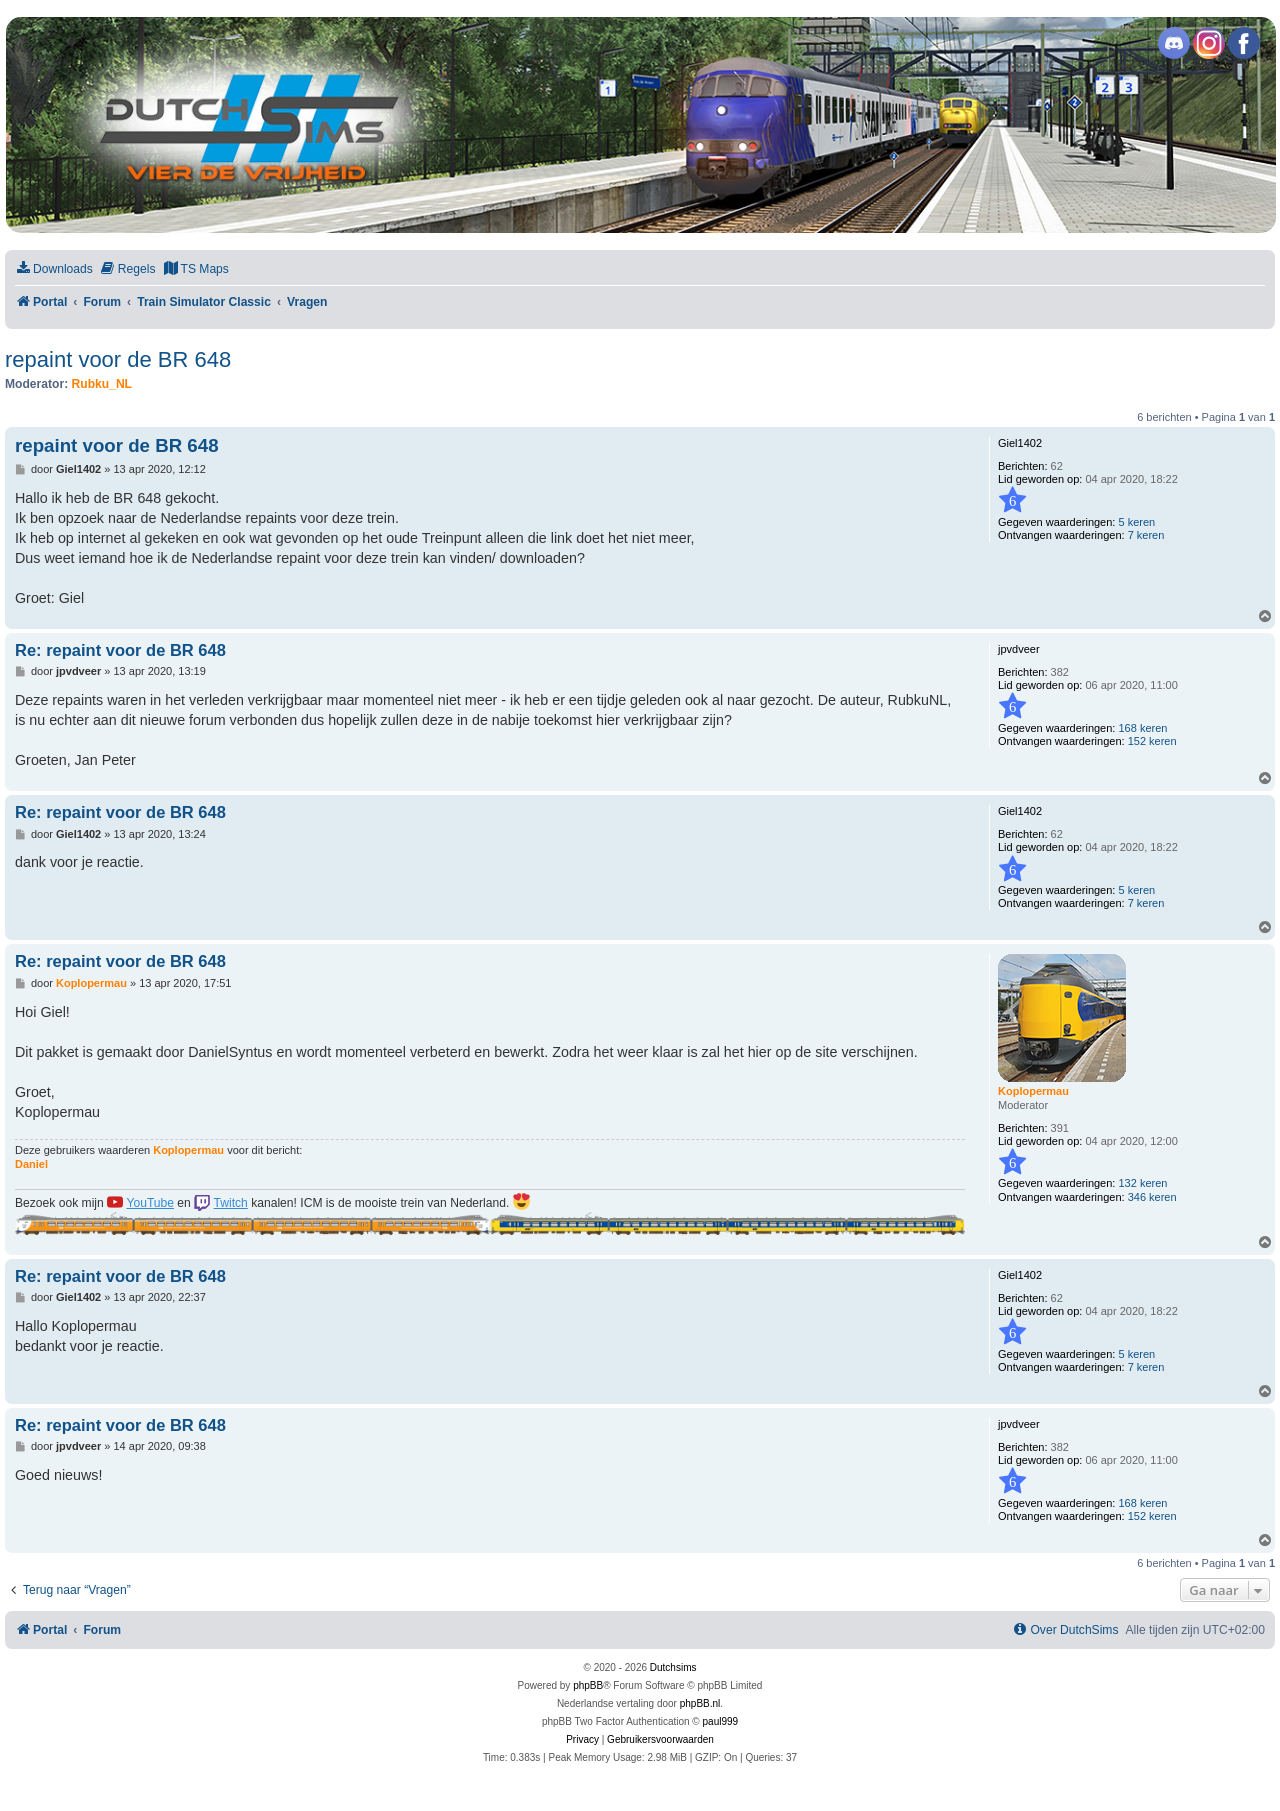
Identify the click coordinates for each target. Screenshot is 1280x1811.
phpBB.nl (700, 1703)
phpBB (588, 1685)
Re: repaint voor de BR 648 (120, 650)
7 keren (1146, 535)
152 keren (1152, 741)
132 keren (1142, 1183)
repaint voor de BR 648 (118, 359)
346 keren (1152, 1197)
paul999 (721, 1721)
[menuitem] (54, 269)
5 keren (1136, 522)
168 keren (1142, 728)
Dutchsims (673, 1667)
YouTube (150, 1203)
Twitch (231, 1203)
